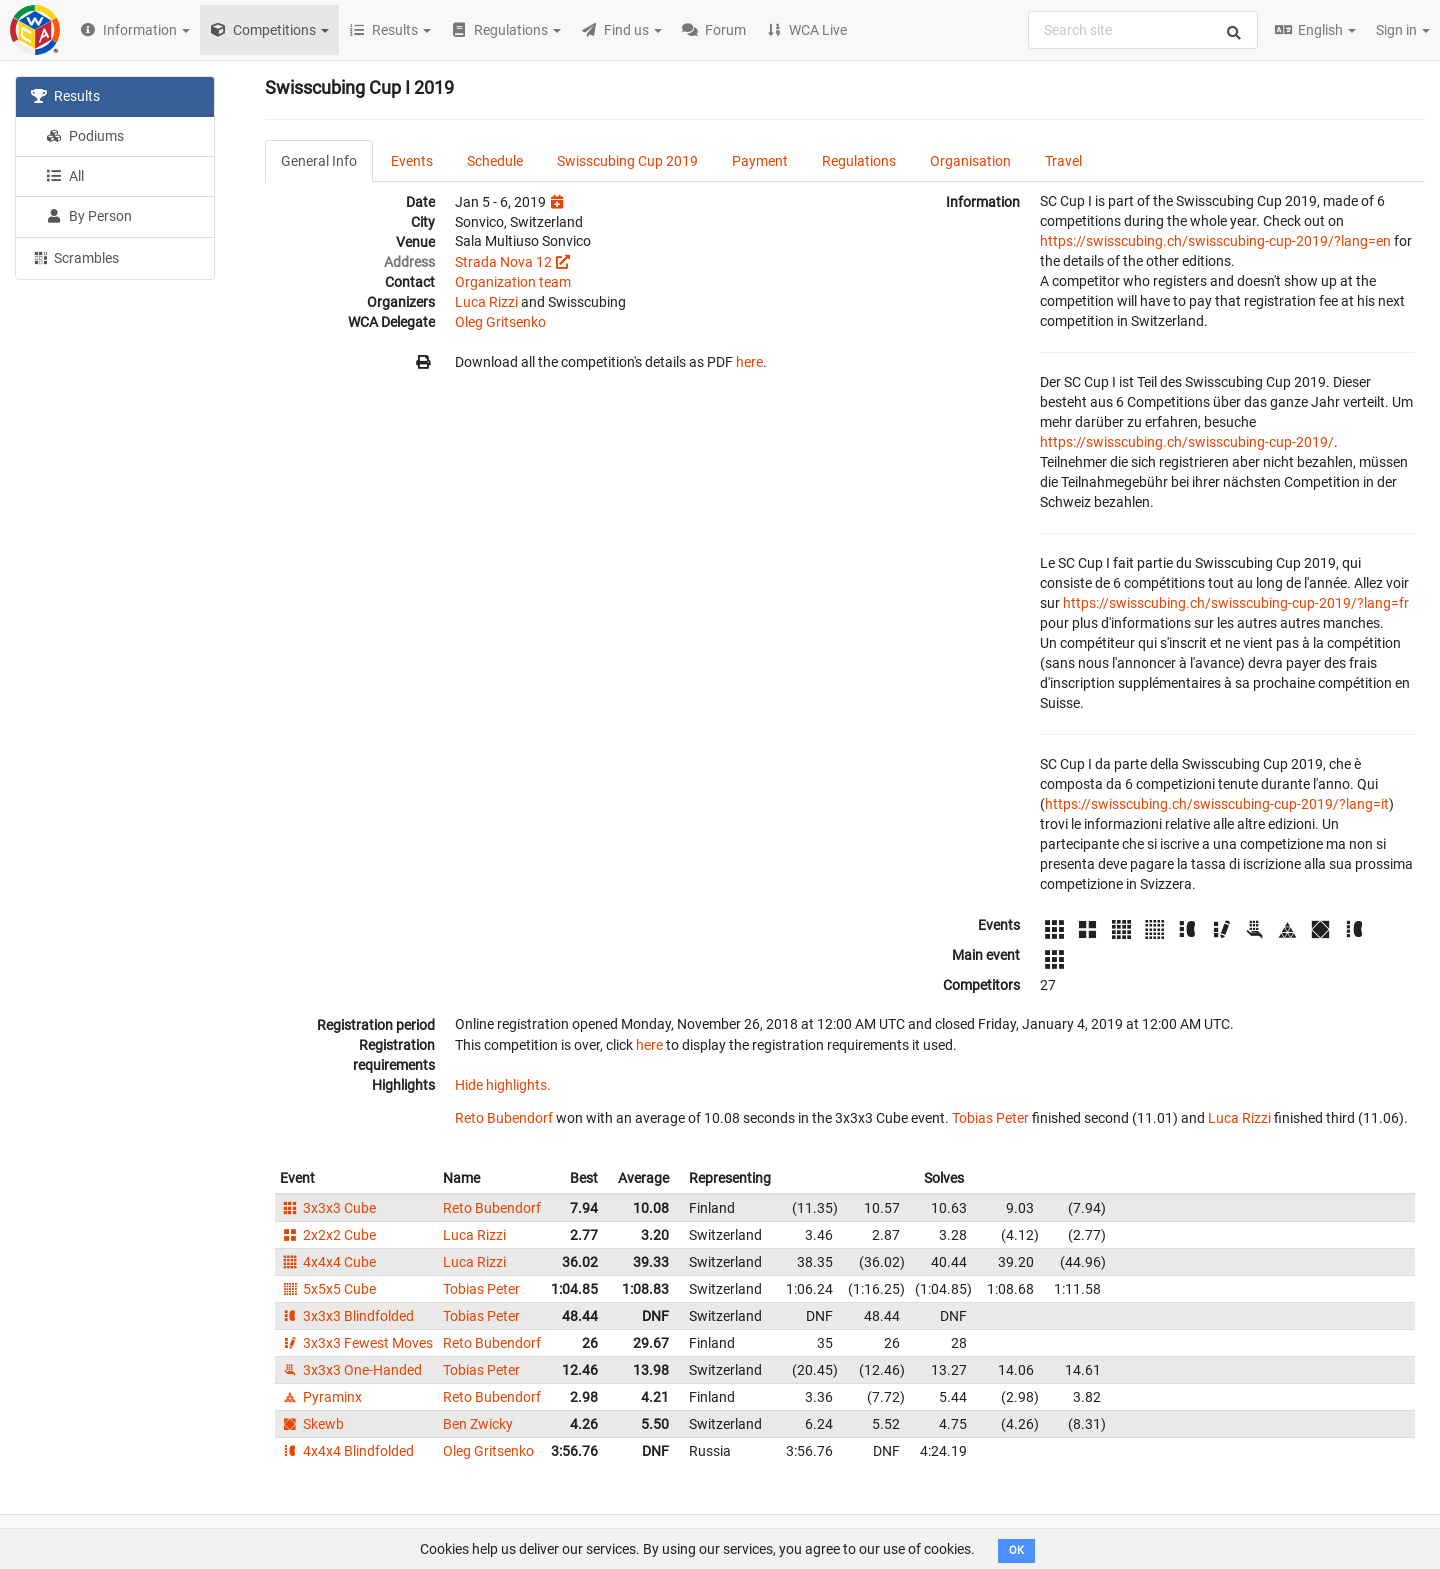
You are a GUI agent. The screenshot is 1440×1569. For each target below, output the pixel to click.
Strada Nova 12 (503, 262)
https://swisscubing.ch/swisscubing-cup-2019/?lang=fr (1236, 603)
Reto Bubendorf (504, 1118)
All (65, 176)
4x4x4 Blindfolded (347, 1451)
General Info (319, 161)
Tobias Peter (990, 1118)
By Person (89, 216)
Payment (760, 161)
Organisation (970, 161)
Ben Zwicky (478, 1424)
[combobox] (1143, 30)
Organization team (513, 282)
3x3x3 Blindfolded (347, 1316)
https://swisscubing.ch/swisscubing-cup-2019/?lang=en (1215, 241)
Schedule (495, 161)
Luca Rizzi (486, 302)
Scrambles (75, 257)
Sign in (1403, 30)
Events (412, 161)
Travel (1063, 161)
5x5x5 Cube (328, 1289)
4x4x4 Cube (328, 1262)
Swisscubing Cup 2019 (627, 161)
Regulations (859, 161)
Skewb (312, 1424)
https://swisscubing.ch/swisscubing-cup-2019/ (1187, 442)
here (749, 362)
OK (1016, 1550)
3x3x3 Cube (328, 1208)
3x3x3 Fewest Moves (356, 1343)
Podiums (85, 136)
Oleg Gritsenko (500, 322)
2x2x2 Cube (328, 1235)
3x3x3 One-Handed (351, 1370)
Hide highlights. (503, 1085)
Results (65, 96)
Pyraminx (321, 1397)
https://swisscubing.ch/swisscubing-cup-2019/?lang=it (1217, 804)
